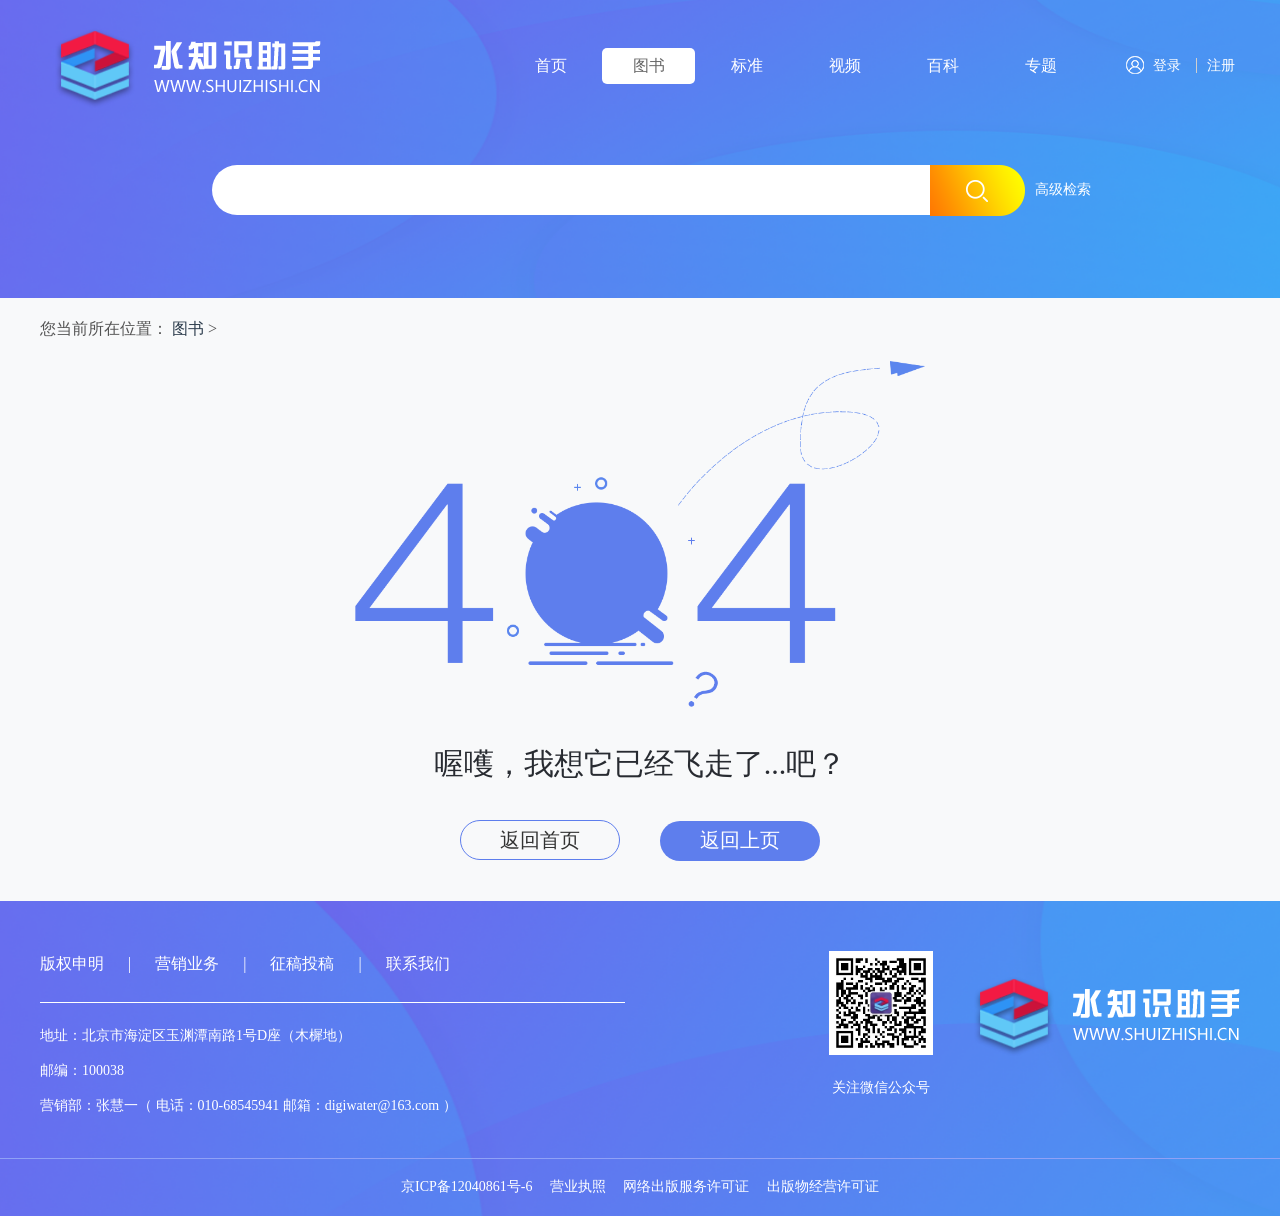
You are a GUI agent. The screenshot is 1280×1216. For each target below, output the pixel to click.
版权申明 (72, 963)
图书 (649, 65)
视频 (845, 65)
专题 (1041, 65)
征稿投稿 (304, 963)
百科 (943, 65)
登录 (1153, 65)
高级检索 (1063, 189)
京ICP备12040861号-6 (466, 1186)
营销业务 (187, 963)
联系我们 (418, 963)
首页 (551, 65)
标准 (747, 65)
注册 (1217, 65)
